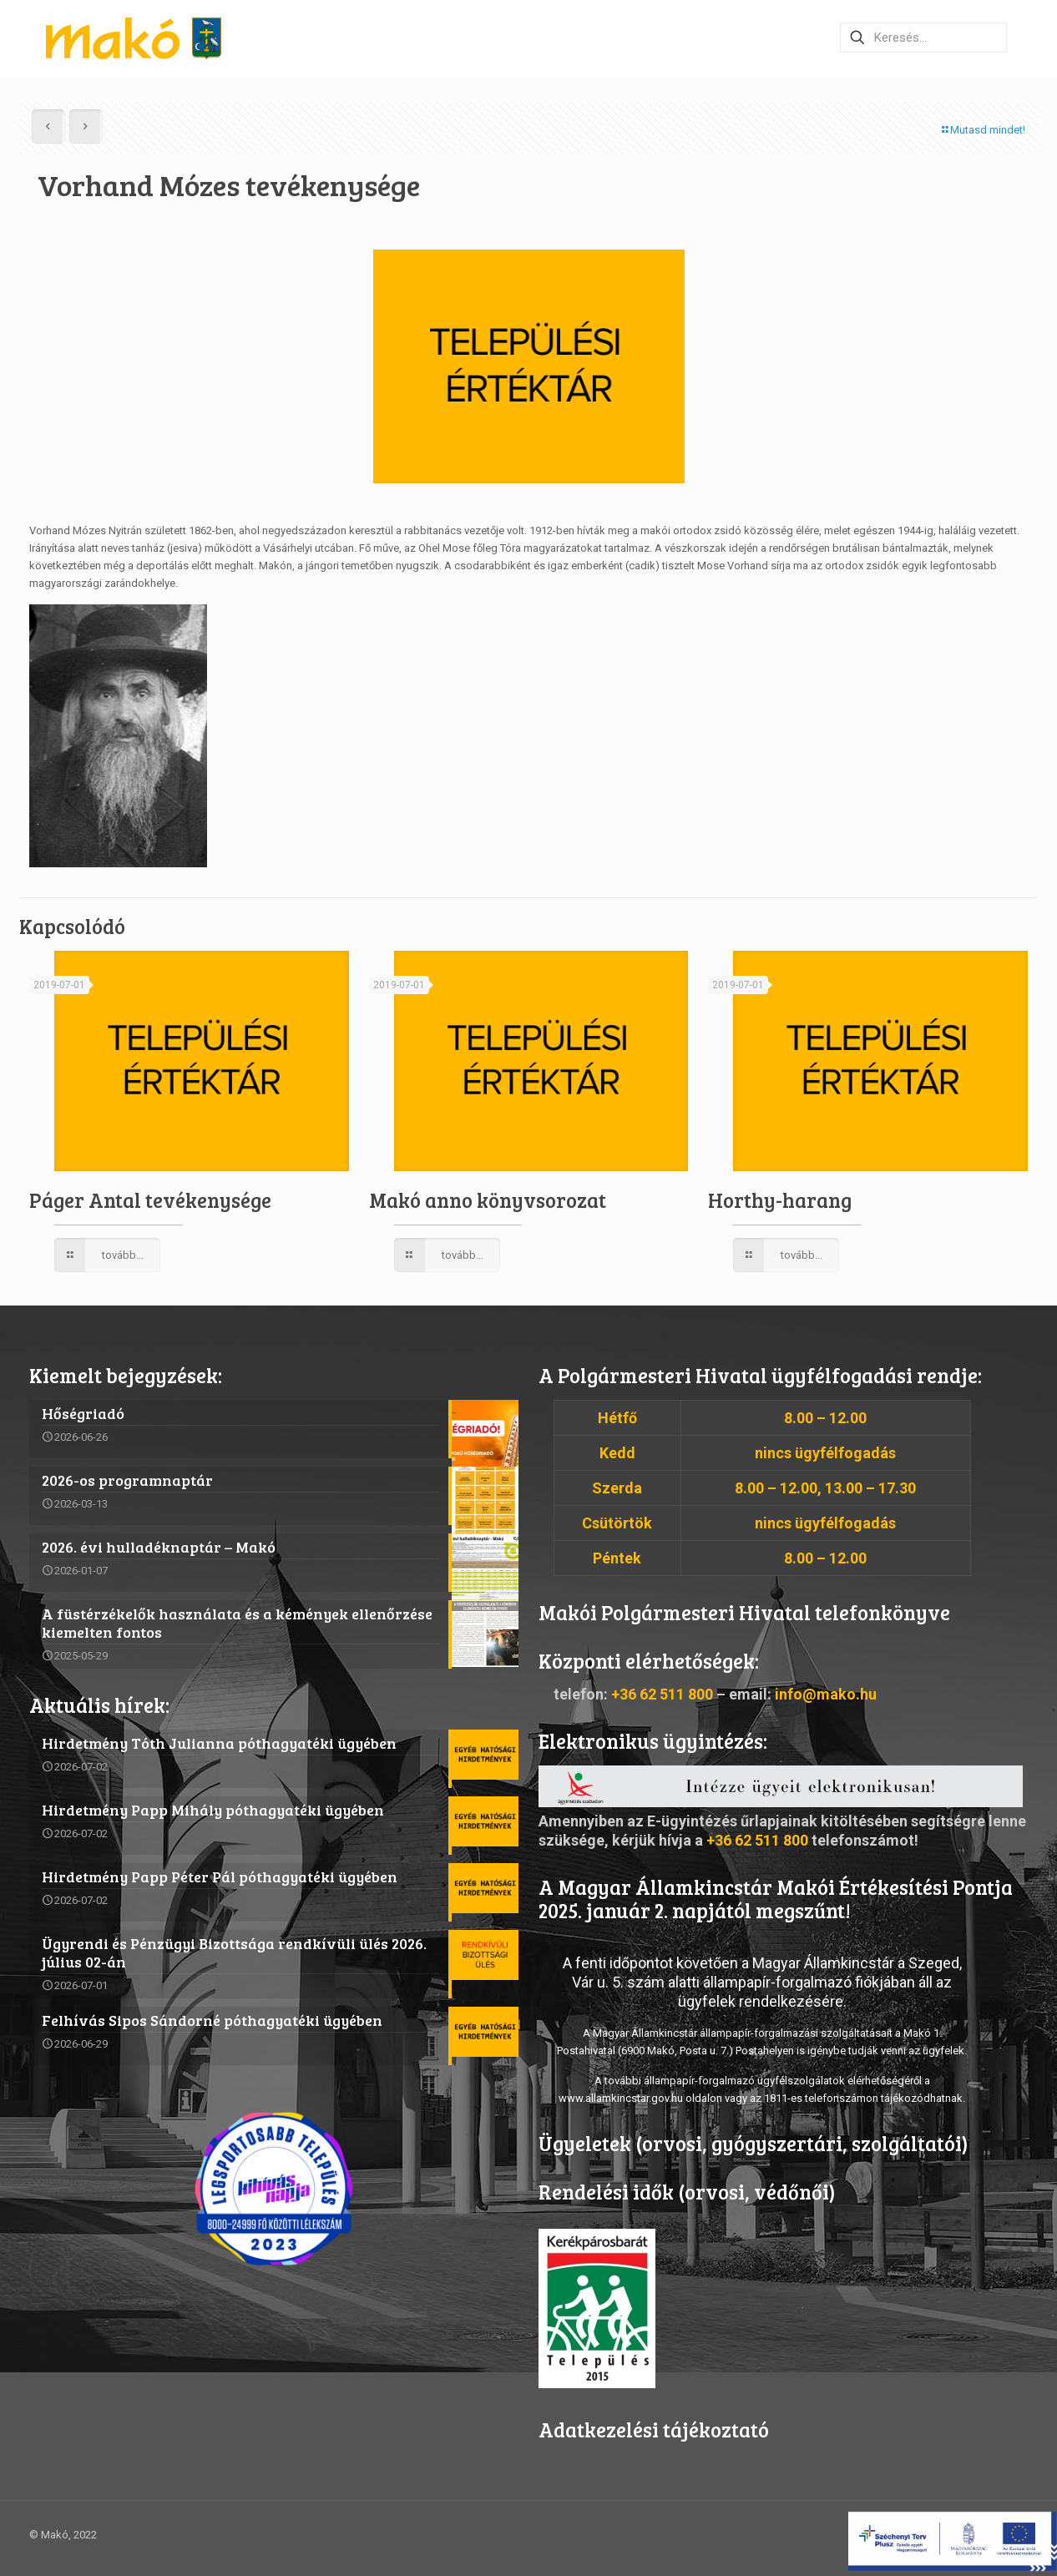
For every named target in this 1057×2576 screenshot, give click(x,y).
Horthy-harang (780, 1200)
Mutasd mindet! (982, 130)
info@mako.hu (826, 1694)
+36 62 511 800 (662, 1694)
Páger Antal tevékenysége (150, 1200)
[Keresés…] (923, 38)
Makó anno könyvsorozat (487, 1200)
